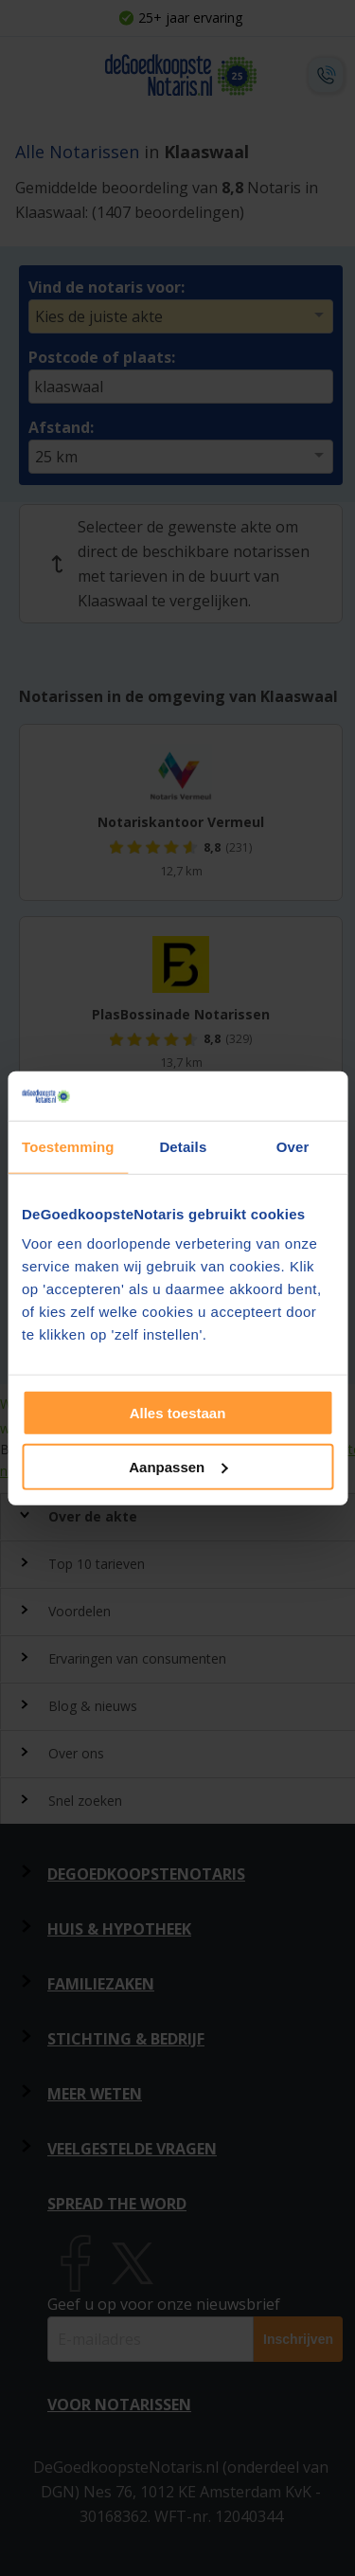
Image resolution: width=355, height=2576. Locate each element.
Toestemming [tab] (68, 1147)
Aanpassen (178, 1467)
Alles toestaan (178, 1413)
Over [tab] (293, 1147)
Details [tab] (182, 1147)
